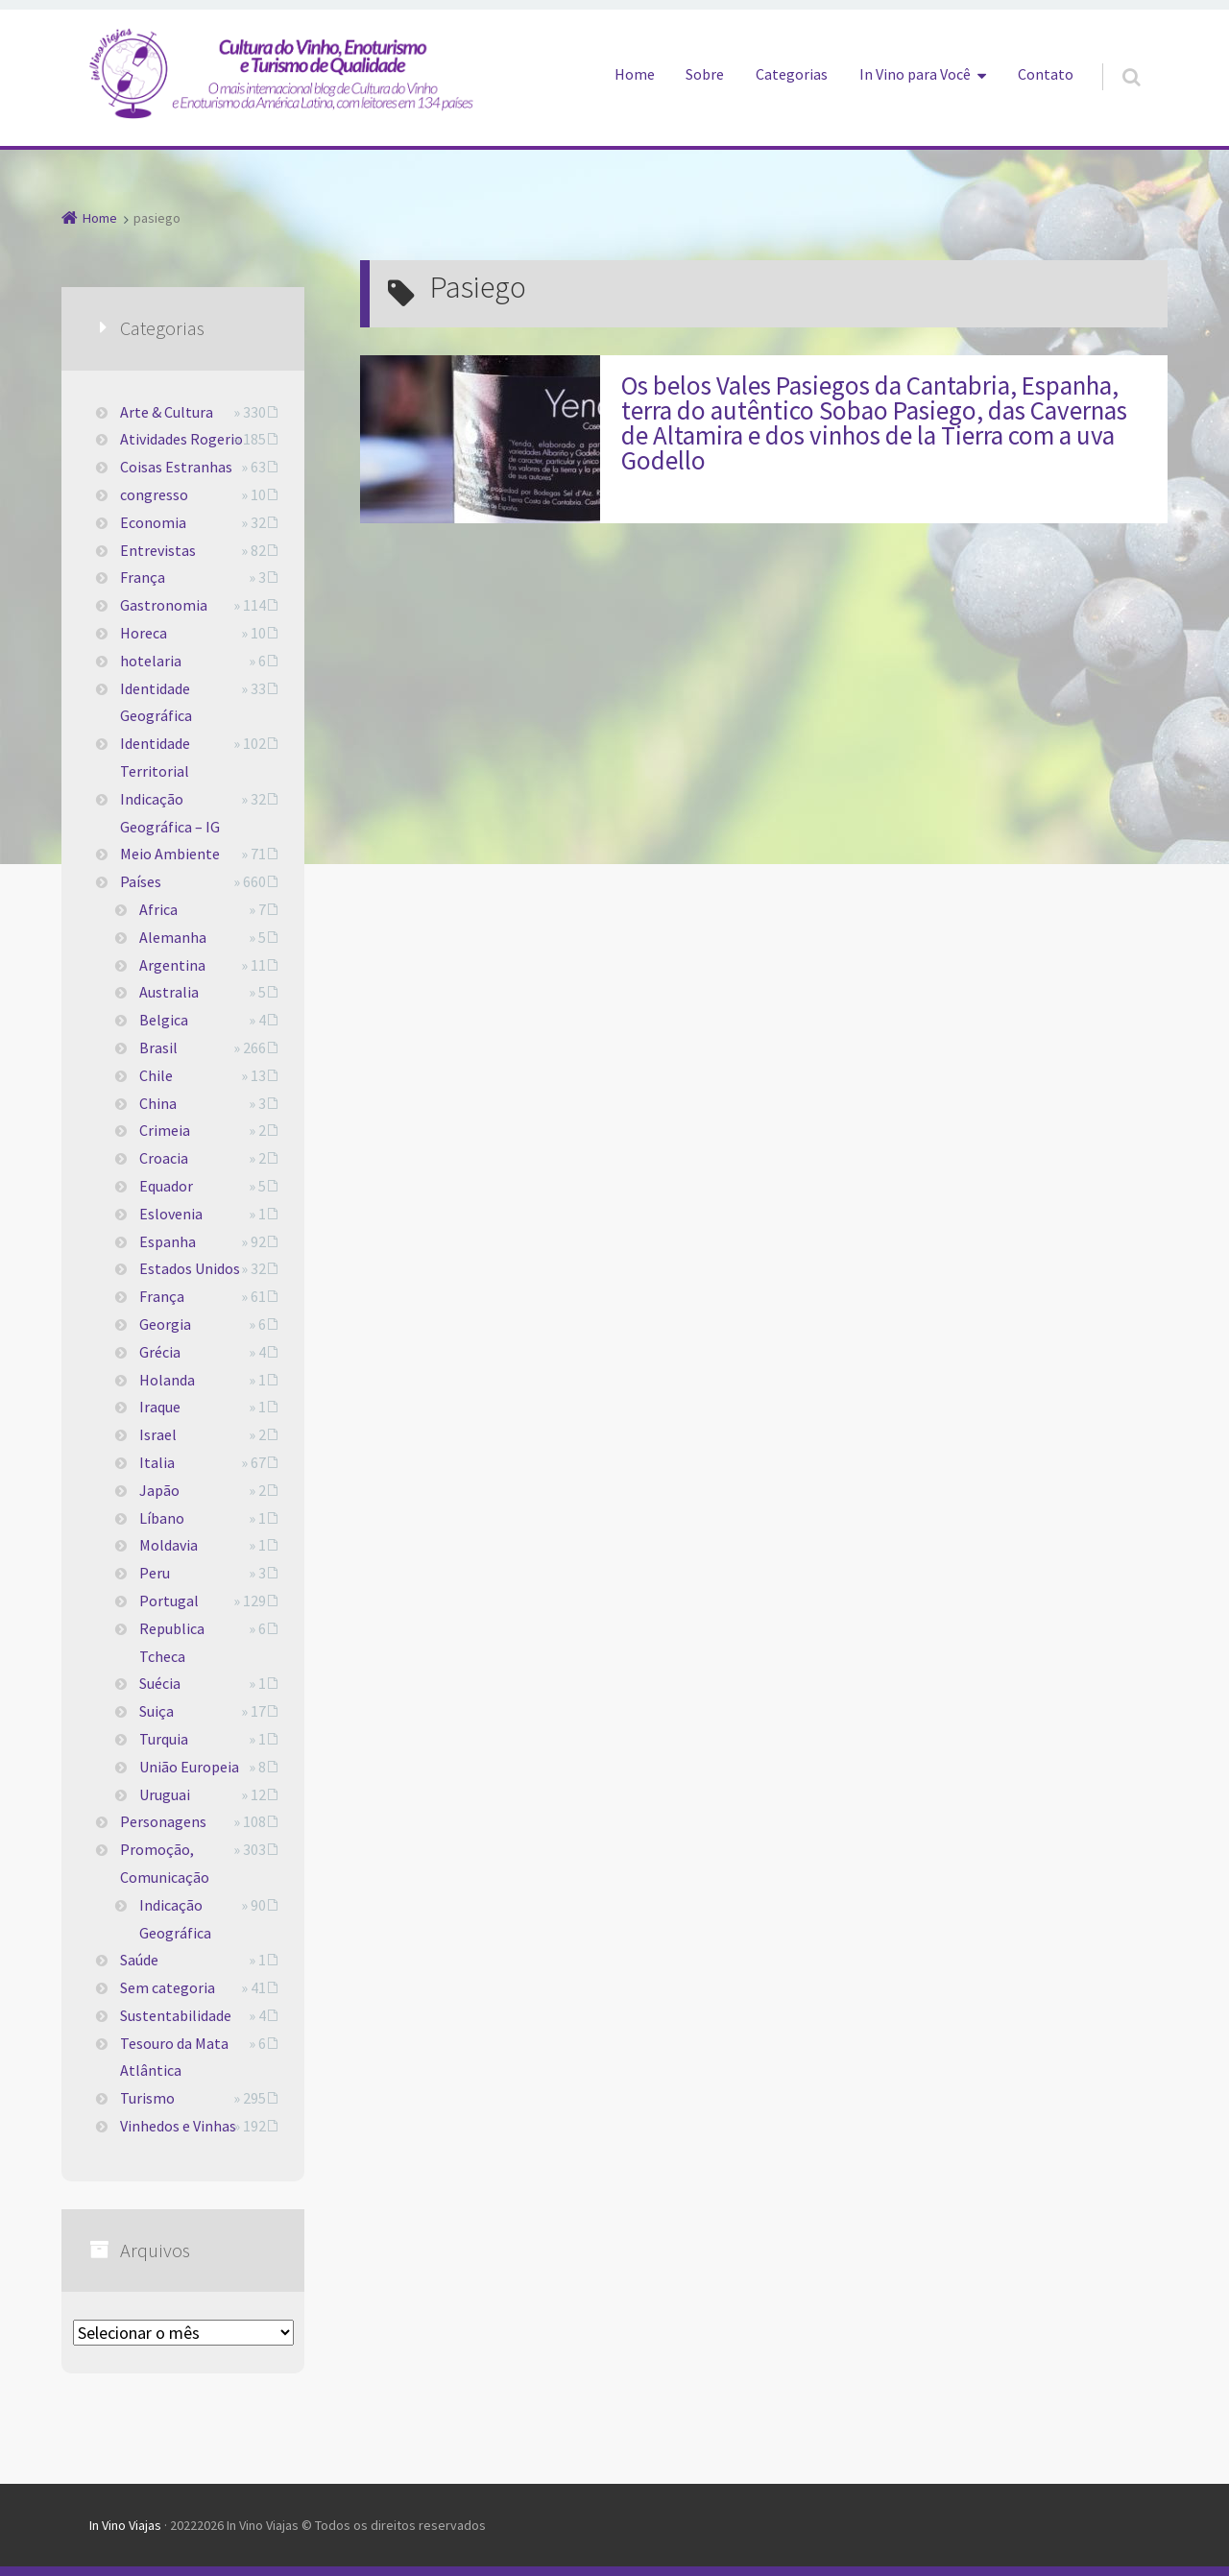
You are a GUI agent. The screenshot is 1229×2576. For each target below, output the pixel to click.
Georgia (165, 1324)
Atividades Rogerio (181, 438)
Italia (157, 1462)
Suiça (156, 1711)
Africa (158, 909)
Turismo (147, 2097)
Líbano (161, 1518)
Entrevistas (158, 550)
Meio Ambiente (170, 853)
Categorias (792, 74)
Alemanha (172, 937)
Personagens (163, 1821)
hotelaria (150, 660)
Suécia (160, 1683)
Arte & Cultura (166, 411)
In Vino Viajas (125, 2525)
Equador (166, 1185)
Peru (154, 1572)
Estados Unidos (189, 1268)
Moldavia (168, 1544)
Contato (1045, 74)
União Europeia (189, 1766)
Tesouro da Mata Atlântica (174, 2057)
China (158, 1103)
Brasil (158, 1047)
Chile (156, 1075)
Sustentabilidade (175, 2015)
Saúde (139, 1959)
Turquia (163, 1738)
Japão (159, 1490)
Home (634, 74)
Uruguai (164, 1794)
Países (140, 881)
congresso (154, 494)
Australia (169, 991)
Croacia (163, 1158)
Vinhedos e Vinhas (178, 2125)
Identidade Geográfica (156, 702)
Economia (153, 522)
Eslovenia (171, 1213)
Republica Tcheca (172, 1642)
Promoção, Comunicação (164, 1863)
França (142, 577)
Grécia (160, 1351)
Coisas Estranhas (176, 466)
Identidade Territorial (155, 757)
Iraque (160, 1406)
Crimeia (164, 1130)
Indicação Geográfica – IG (170, 812)
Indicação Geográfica (175, 1918)
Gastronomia (163, 604)
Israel (158, 1434)
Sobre (705, 74)
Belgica (163, 1019)
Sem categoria (167, 1987)
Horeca (143, 632)
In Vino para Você (915, 74)
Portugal (169, 1600)
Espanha (167, 1241)
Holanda (167, 1379)
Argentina (172, 965)
